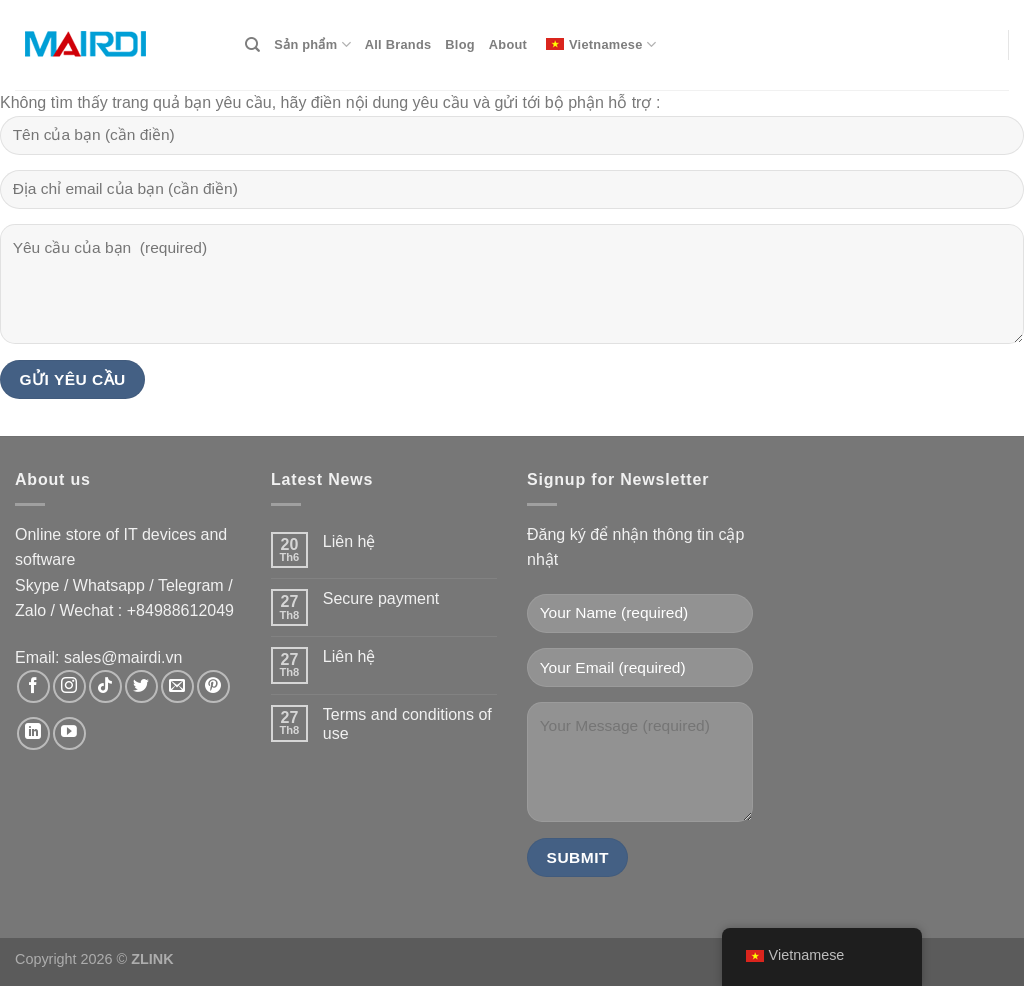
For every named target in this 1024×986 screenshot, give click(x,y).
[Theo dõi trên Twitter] (141, 686)
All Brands (398, 44)
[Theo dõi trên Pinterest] (213, 686)
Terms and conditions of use (407, 724)
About (508, 44)
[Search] (252, 45)
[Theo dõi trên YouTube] (69, 733)
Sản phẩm (312, 44)
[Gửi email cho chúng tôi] (177, 686)
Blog (459, 44)
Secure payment (381, 598)
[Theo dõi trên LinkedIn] (33, 733)
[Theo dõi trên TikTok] (105, 686)
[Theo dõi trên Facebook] (33, 686)
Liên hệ (349, 541)
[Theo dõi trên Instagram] (69, 686)
